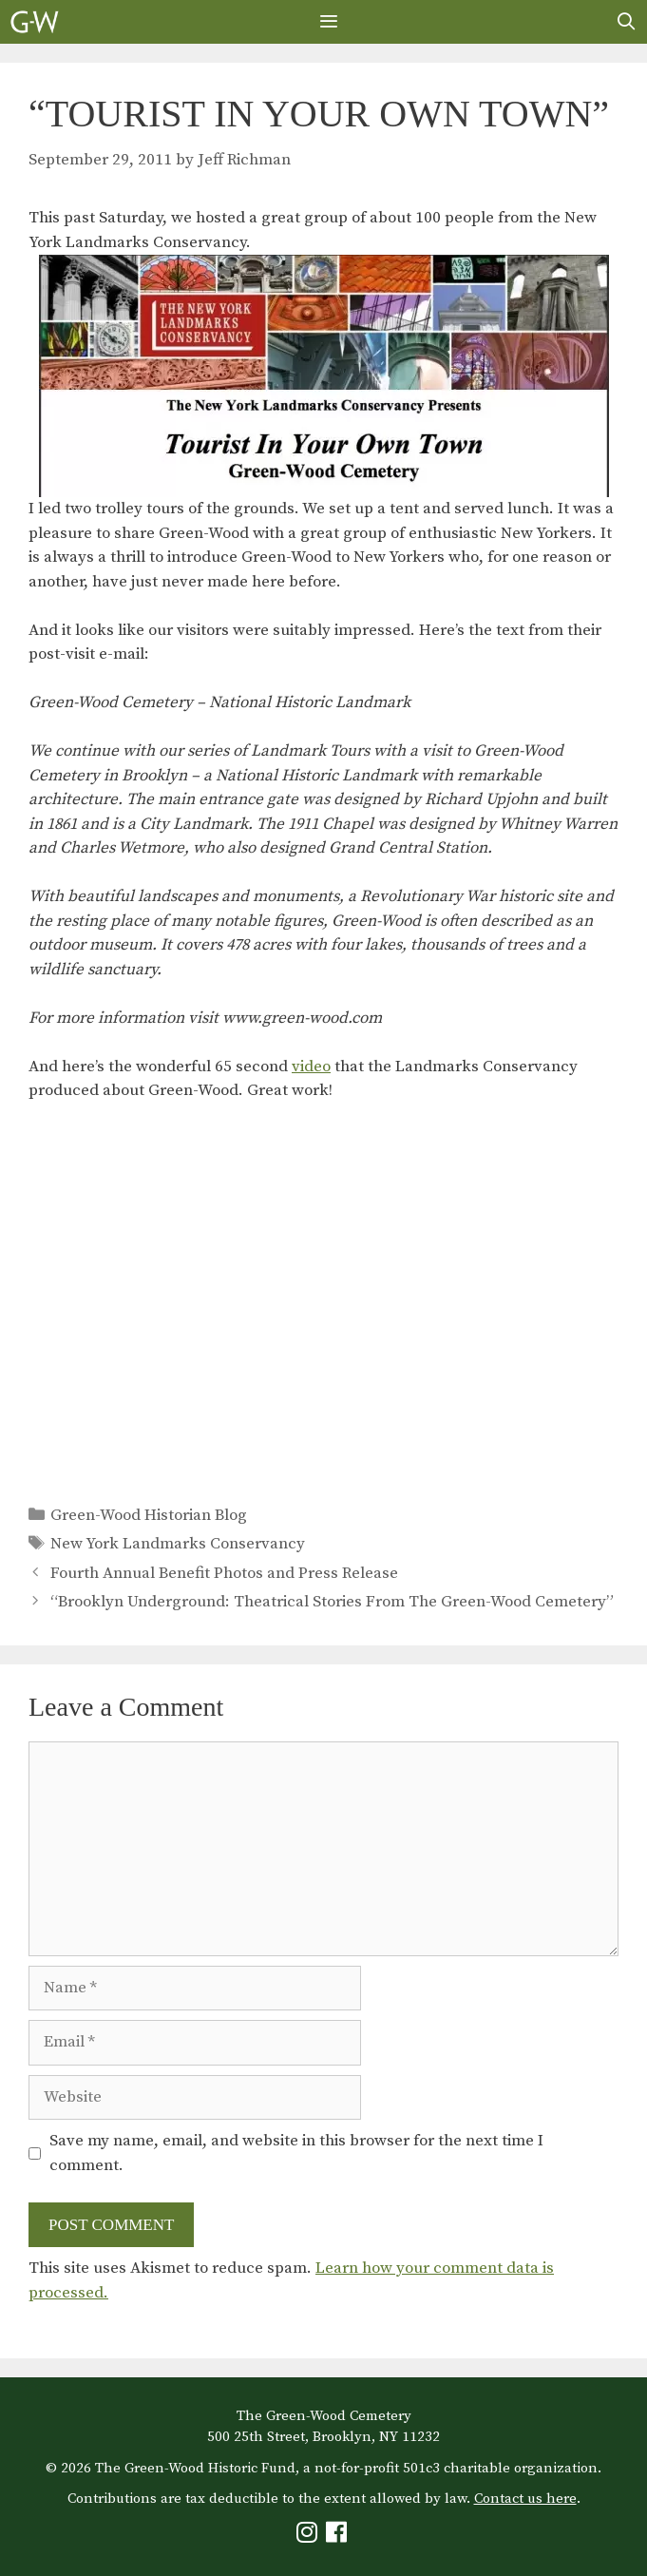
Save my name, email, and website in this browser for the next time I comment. (296, 2153)
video (311, 1066)
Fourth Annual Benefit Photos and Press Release (224, 1573)
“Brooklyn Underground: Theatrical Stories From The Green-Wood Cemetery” (332, 1601)
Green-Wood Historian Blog (148, 1515)
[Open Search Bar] (626, 22)
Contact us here (525, 2498)
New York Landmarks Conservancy (177, 1543)
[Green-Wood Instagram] (309, 2537)
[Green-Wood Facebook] (339, 2537)
